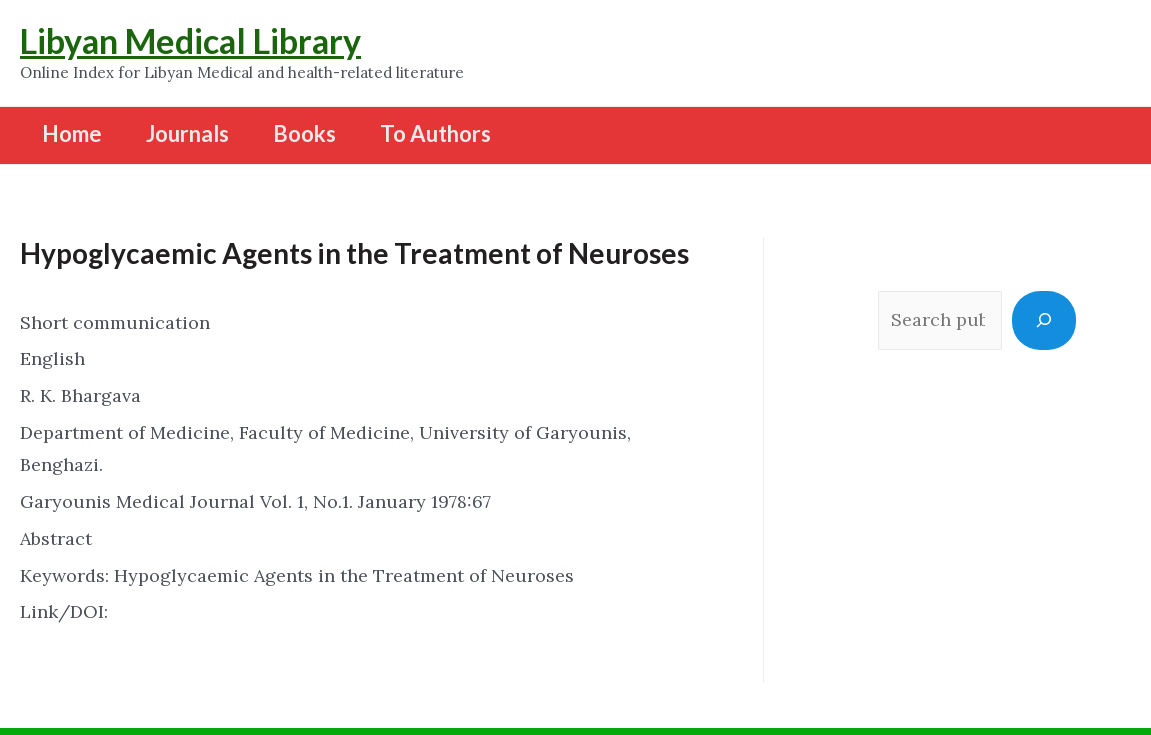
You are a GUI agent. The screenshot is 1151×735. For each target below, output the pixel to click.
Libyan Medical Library (190, 40)
